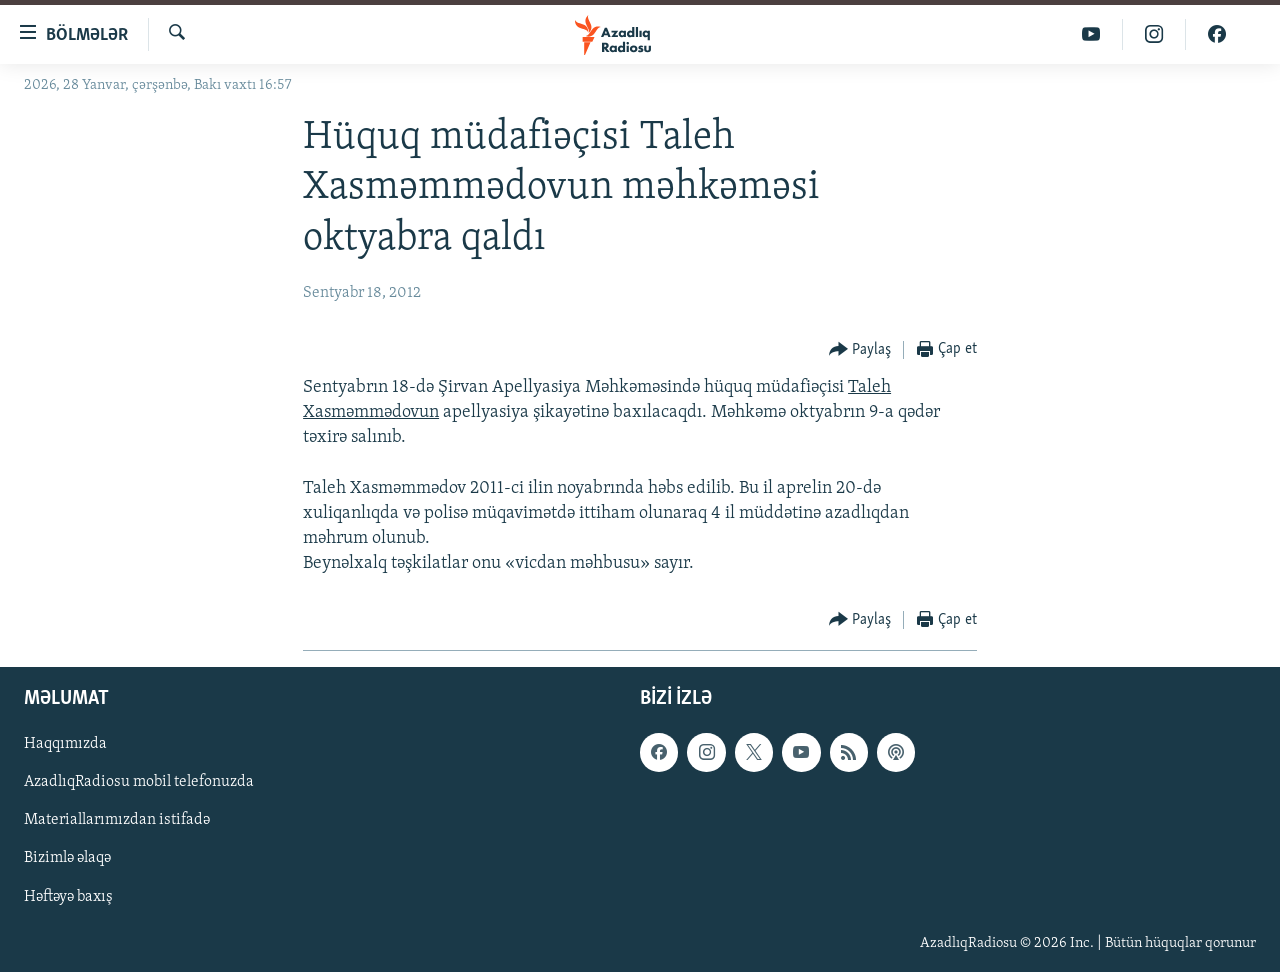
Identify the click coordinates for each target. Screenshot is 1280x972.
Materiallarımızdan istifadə (117, 820)
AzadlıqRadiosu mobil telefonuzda (139, 782)
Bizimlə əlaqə (67, 858)
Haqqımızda (65, 744)
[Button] (860, 350)
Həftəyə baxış (68, 896)
